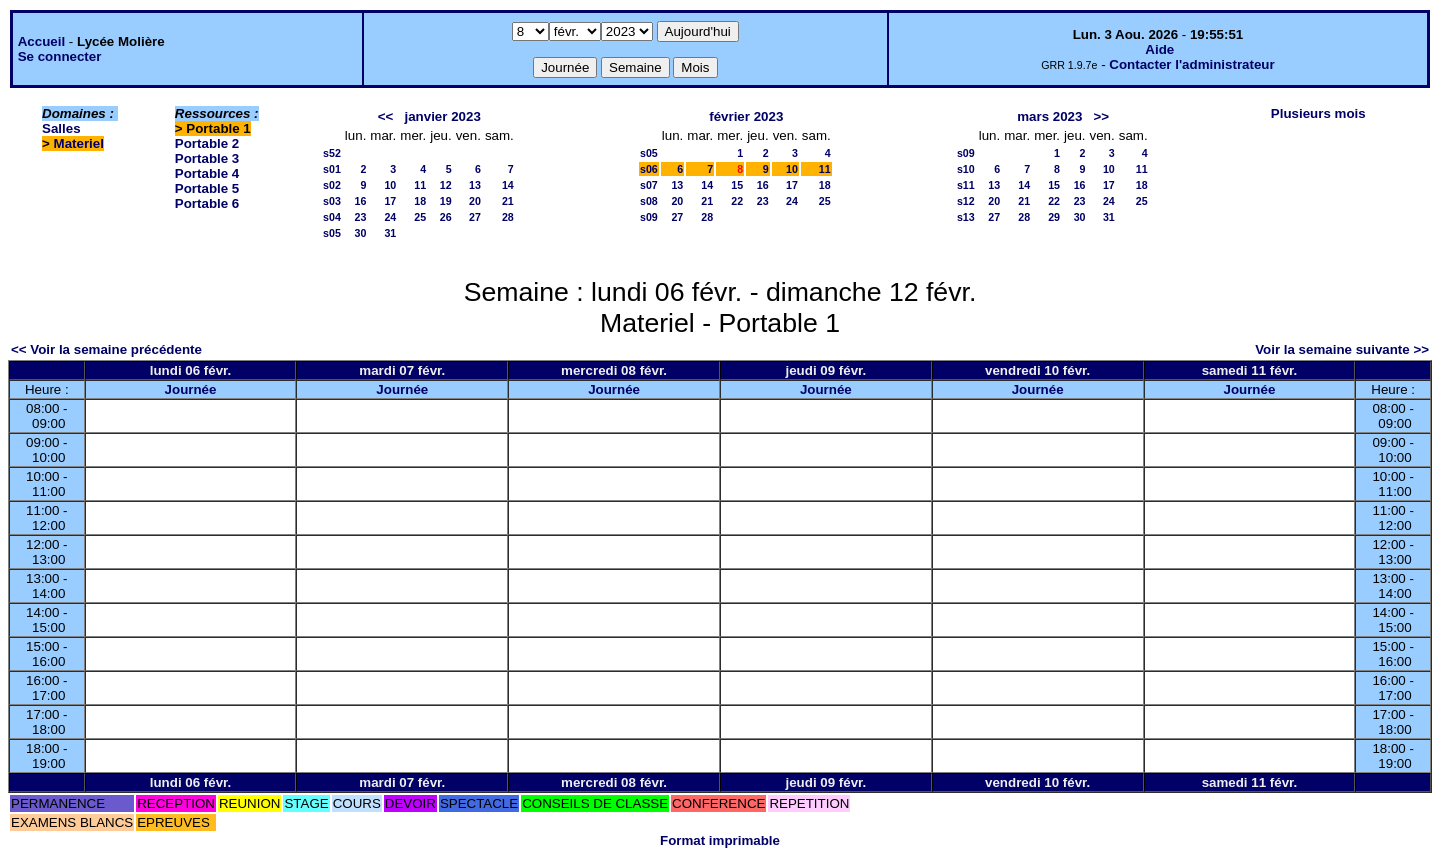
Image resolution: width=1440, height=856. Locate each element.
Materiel (79, 143)
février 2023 (746, 116)
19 (446, 201)
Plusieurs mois (1318, 113)
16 (361, 201)
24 (390, 217)
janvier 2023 (443, 116)
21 (508, 201)
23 (361, 217)
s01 (332, 169)
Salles (61, 128)
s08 (649, 201)
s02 (332, 185)
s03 (332, 201)
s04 (332, 217)
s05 (332, 233)
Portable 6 (207, 203)
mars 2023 (1049, 116)
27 (475, 217)
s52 (332, 153)
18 (420, 201)
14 (508, 185)
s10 (966, 169)
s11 (966, 185)
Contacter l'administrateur (1191, 64)
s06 (649, 169)
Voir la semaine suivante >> (1342, 349)
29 (1054, 217)
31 (390, 233)
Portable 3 (207, 158)
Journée (191, 389)
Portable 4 (207, 173)
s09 (649, 217)
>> (1102, 116)
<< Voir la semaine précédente (106, 349)
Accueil (41, 41)
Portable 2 (207, 143)
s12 (966, 201)
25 (420, 217)
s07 (649, 185)
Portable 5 (207, 188)
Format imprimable (720, 840)
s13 (966, 217)
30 (361, 233)
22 (737, 201)
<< (386, 116)
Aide (1159, 49)
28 (508, 217)
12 (446, 185)
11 (420, 185)
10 (390, 185)
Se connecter (60, 56)
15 (737, 185)
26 (446, 217)
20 (475, 201)
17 (390, 201)
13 (475, 185)
